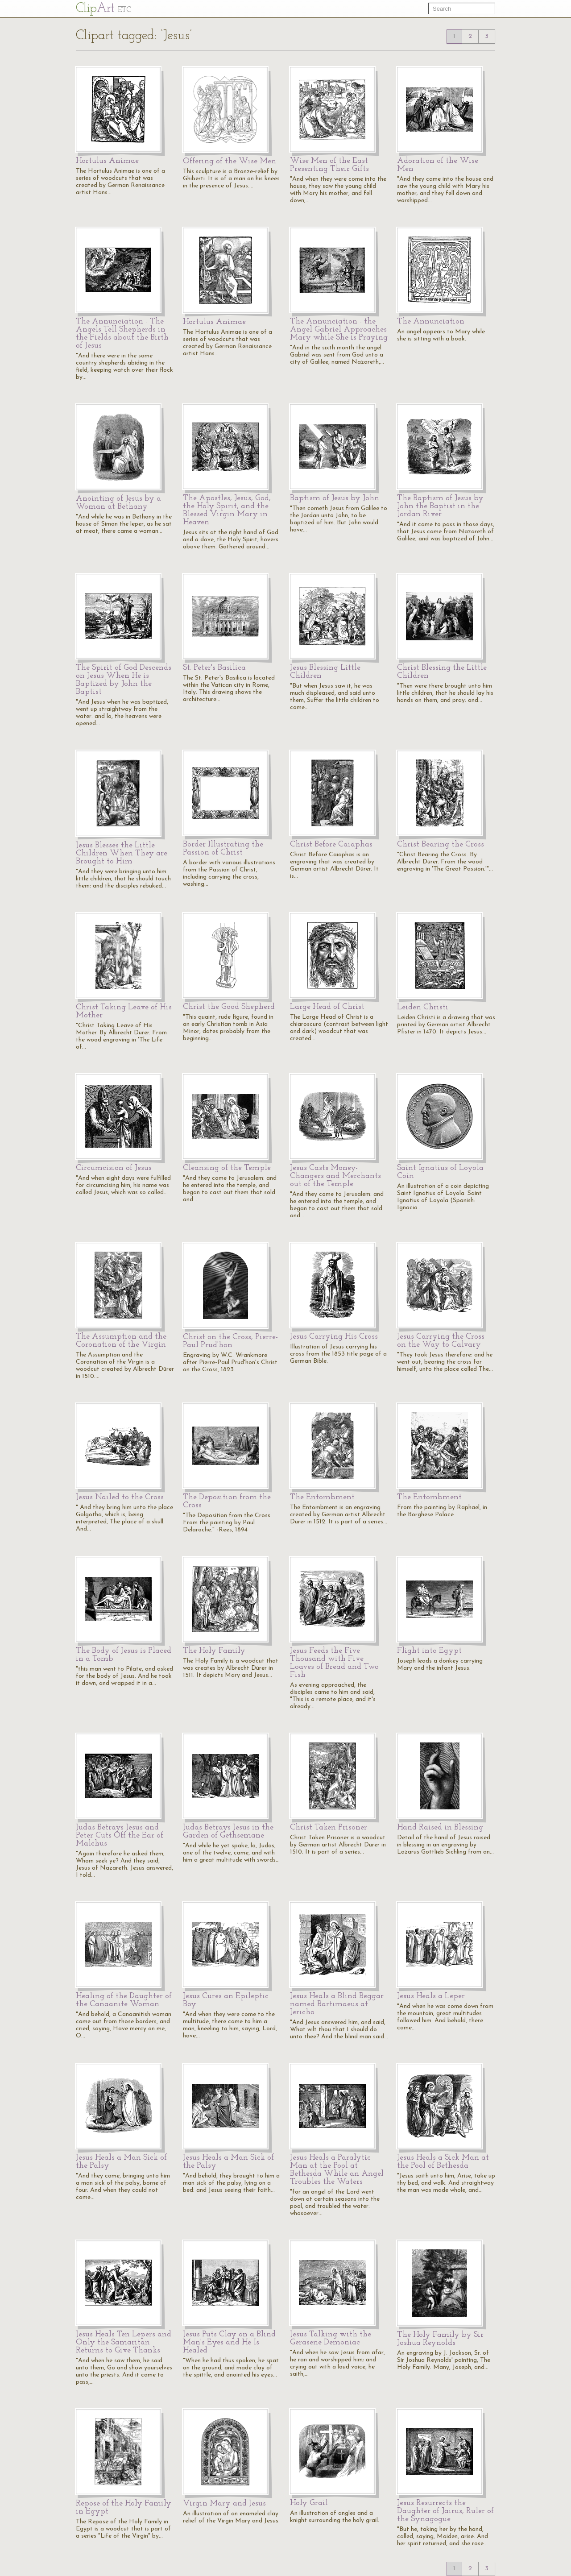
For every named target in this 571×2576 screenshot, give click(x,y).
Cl (103, 9)
